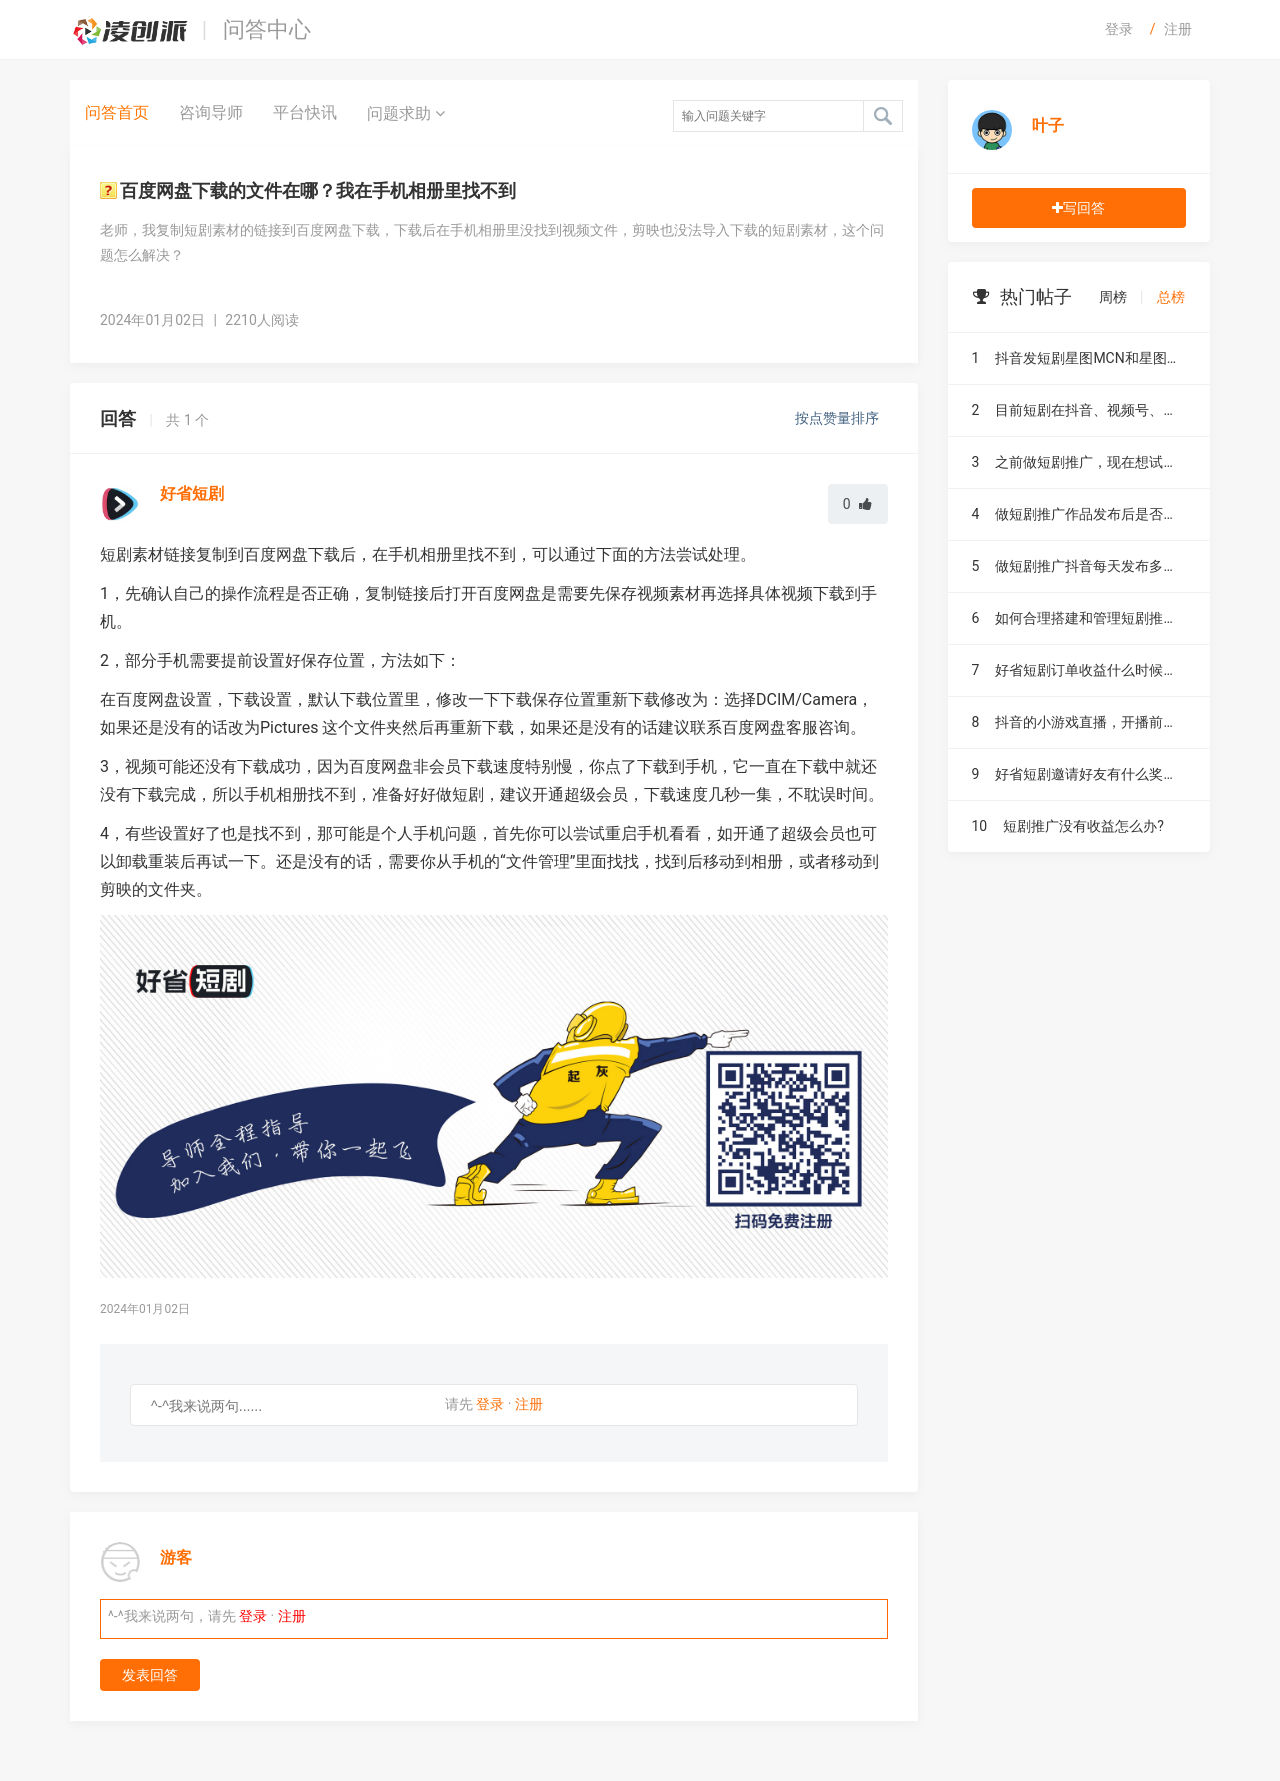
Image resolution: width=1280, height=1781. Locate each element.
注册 (1178, 29)
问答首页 (117, 112)
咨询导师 (211, 112)
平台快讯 (305, 112)
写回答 (1078, 208)
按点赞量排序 (838, 418)
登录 (1119, 29)
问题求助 (406, 113)
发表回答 (150, 1675)
